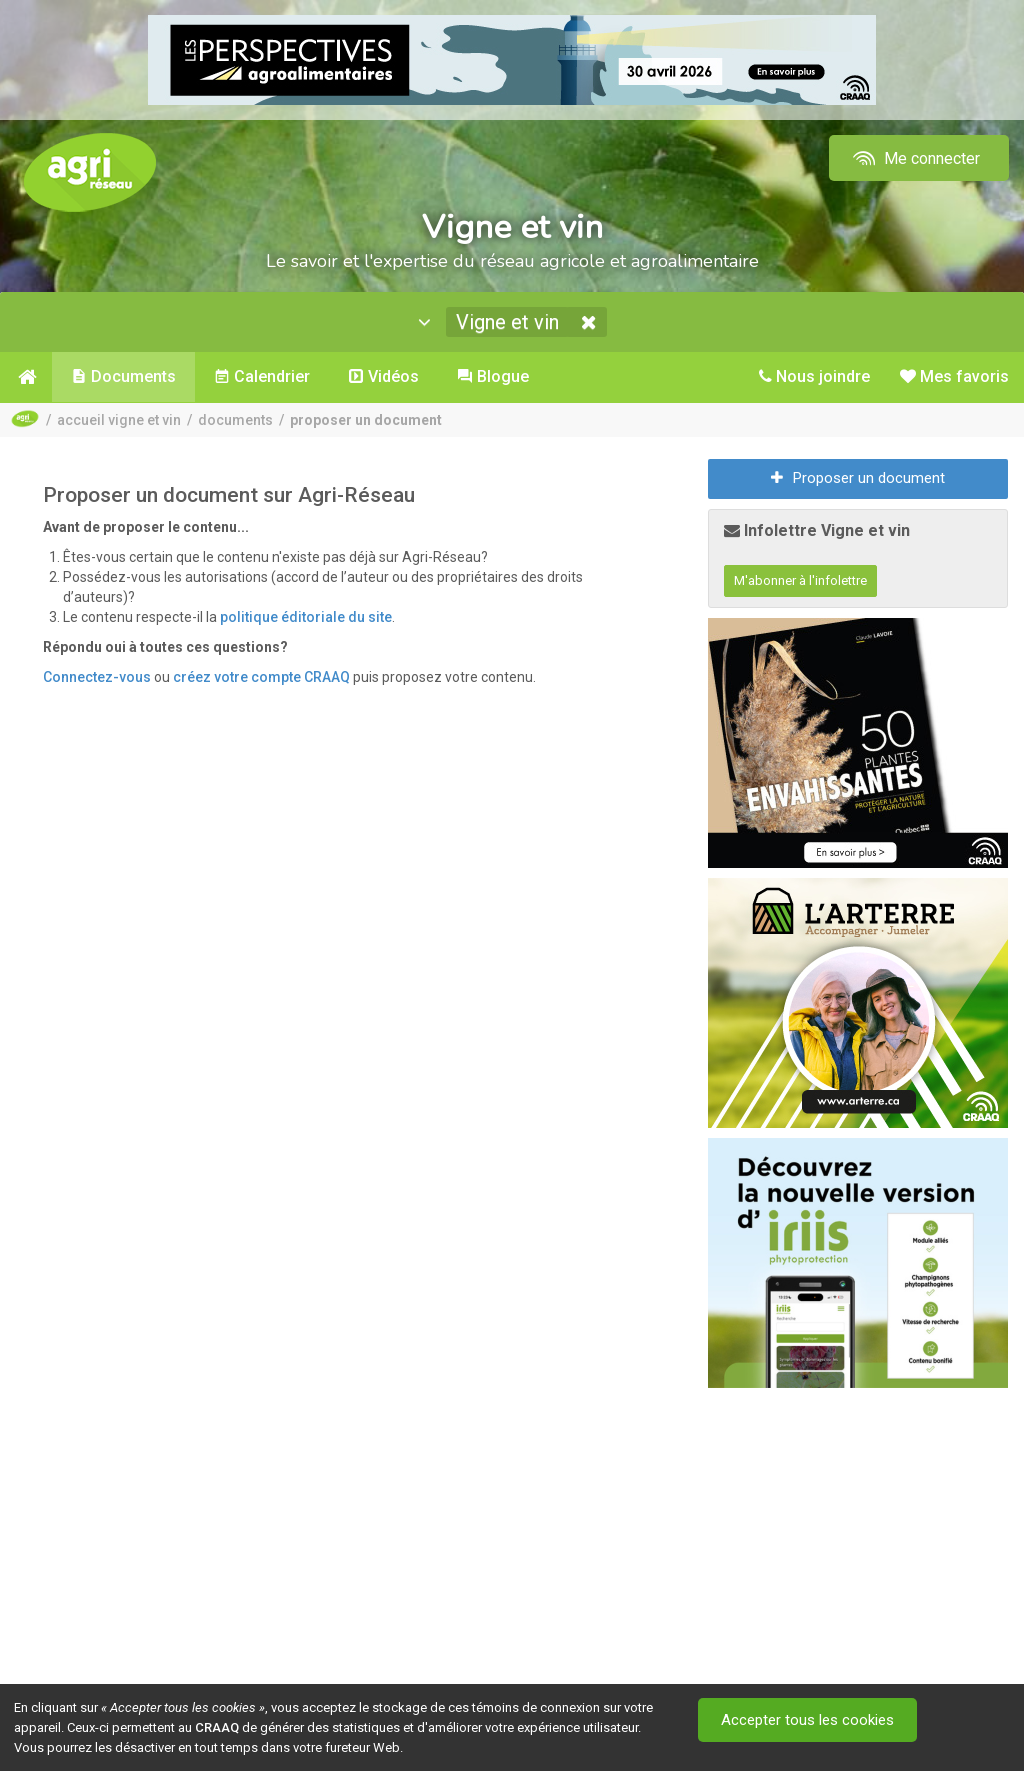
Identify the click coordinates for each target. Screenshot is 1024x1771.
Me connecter (914, 158)
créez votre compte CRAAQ (261, 677)
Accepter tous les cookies (807, 1720)
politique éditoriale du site (306, 617)
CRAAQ (217, 1727)
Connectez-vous (97, 677)
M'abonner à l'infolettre (800, 580)
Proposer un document (858, 478)
